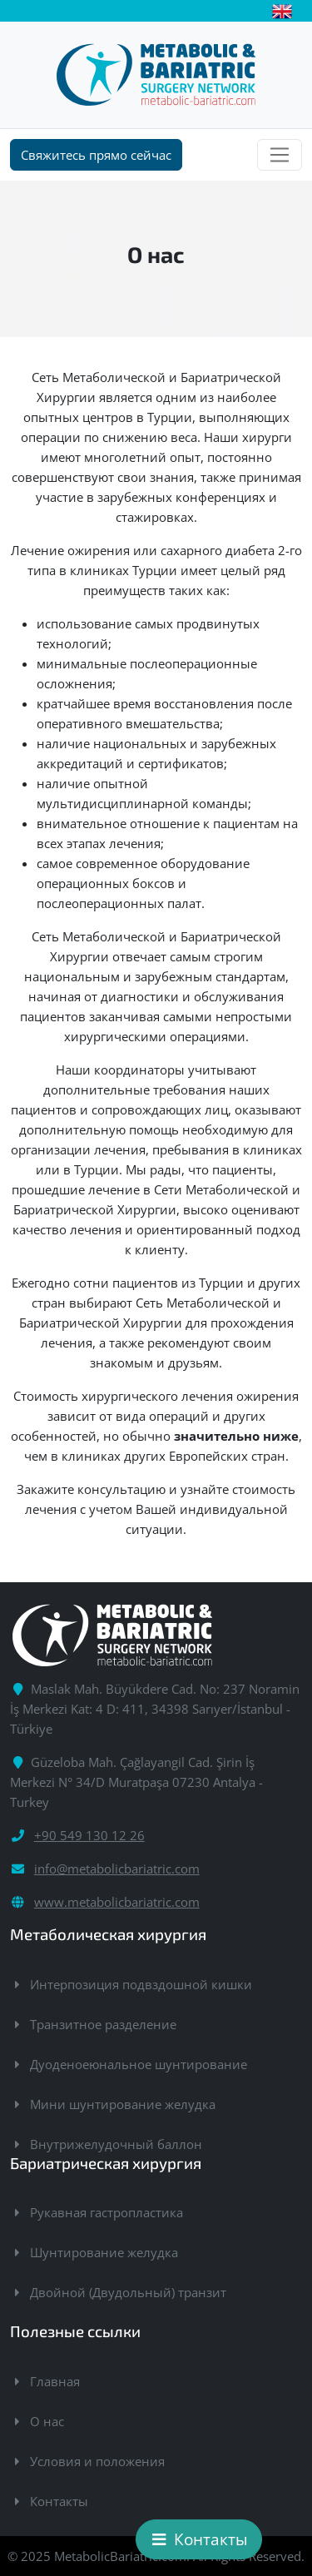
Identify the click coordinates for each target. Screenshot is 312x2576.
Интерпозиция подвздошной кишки (141, 1984)
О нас (47, 2421)
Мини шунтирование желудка (122, 2104)
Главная (55, 2381)
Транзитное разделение (103, 2024)
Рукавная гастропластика (106, 2212)
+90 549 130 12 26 (89, 1835)
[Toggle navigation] (279, 155)
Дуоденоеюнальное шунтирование (138, 2064)
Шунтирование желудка (104, 2252)
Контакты (59, 2501)
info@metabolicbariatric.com (117, 1868)
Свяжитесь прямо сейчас (96, 154)
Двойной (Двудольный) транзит (128, 2292)
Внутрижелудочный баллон (116, 2144)
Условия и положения (97, 2461)
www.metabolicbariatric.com (117, 1902)
